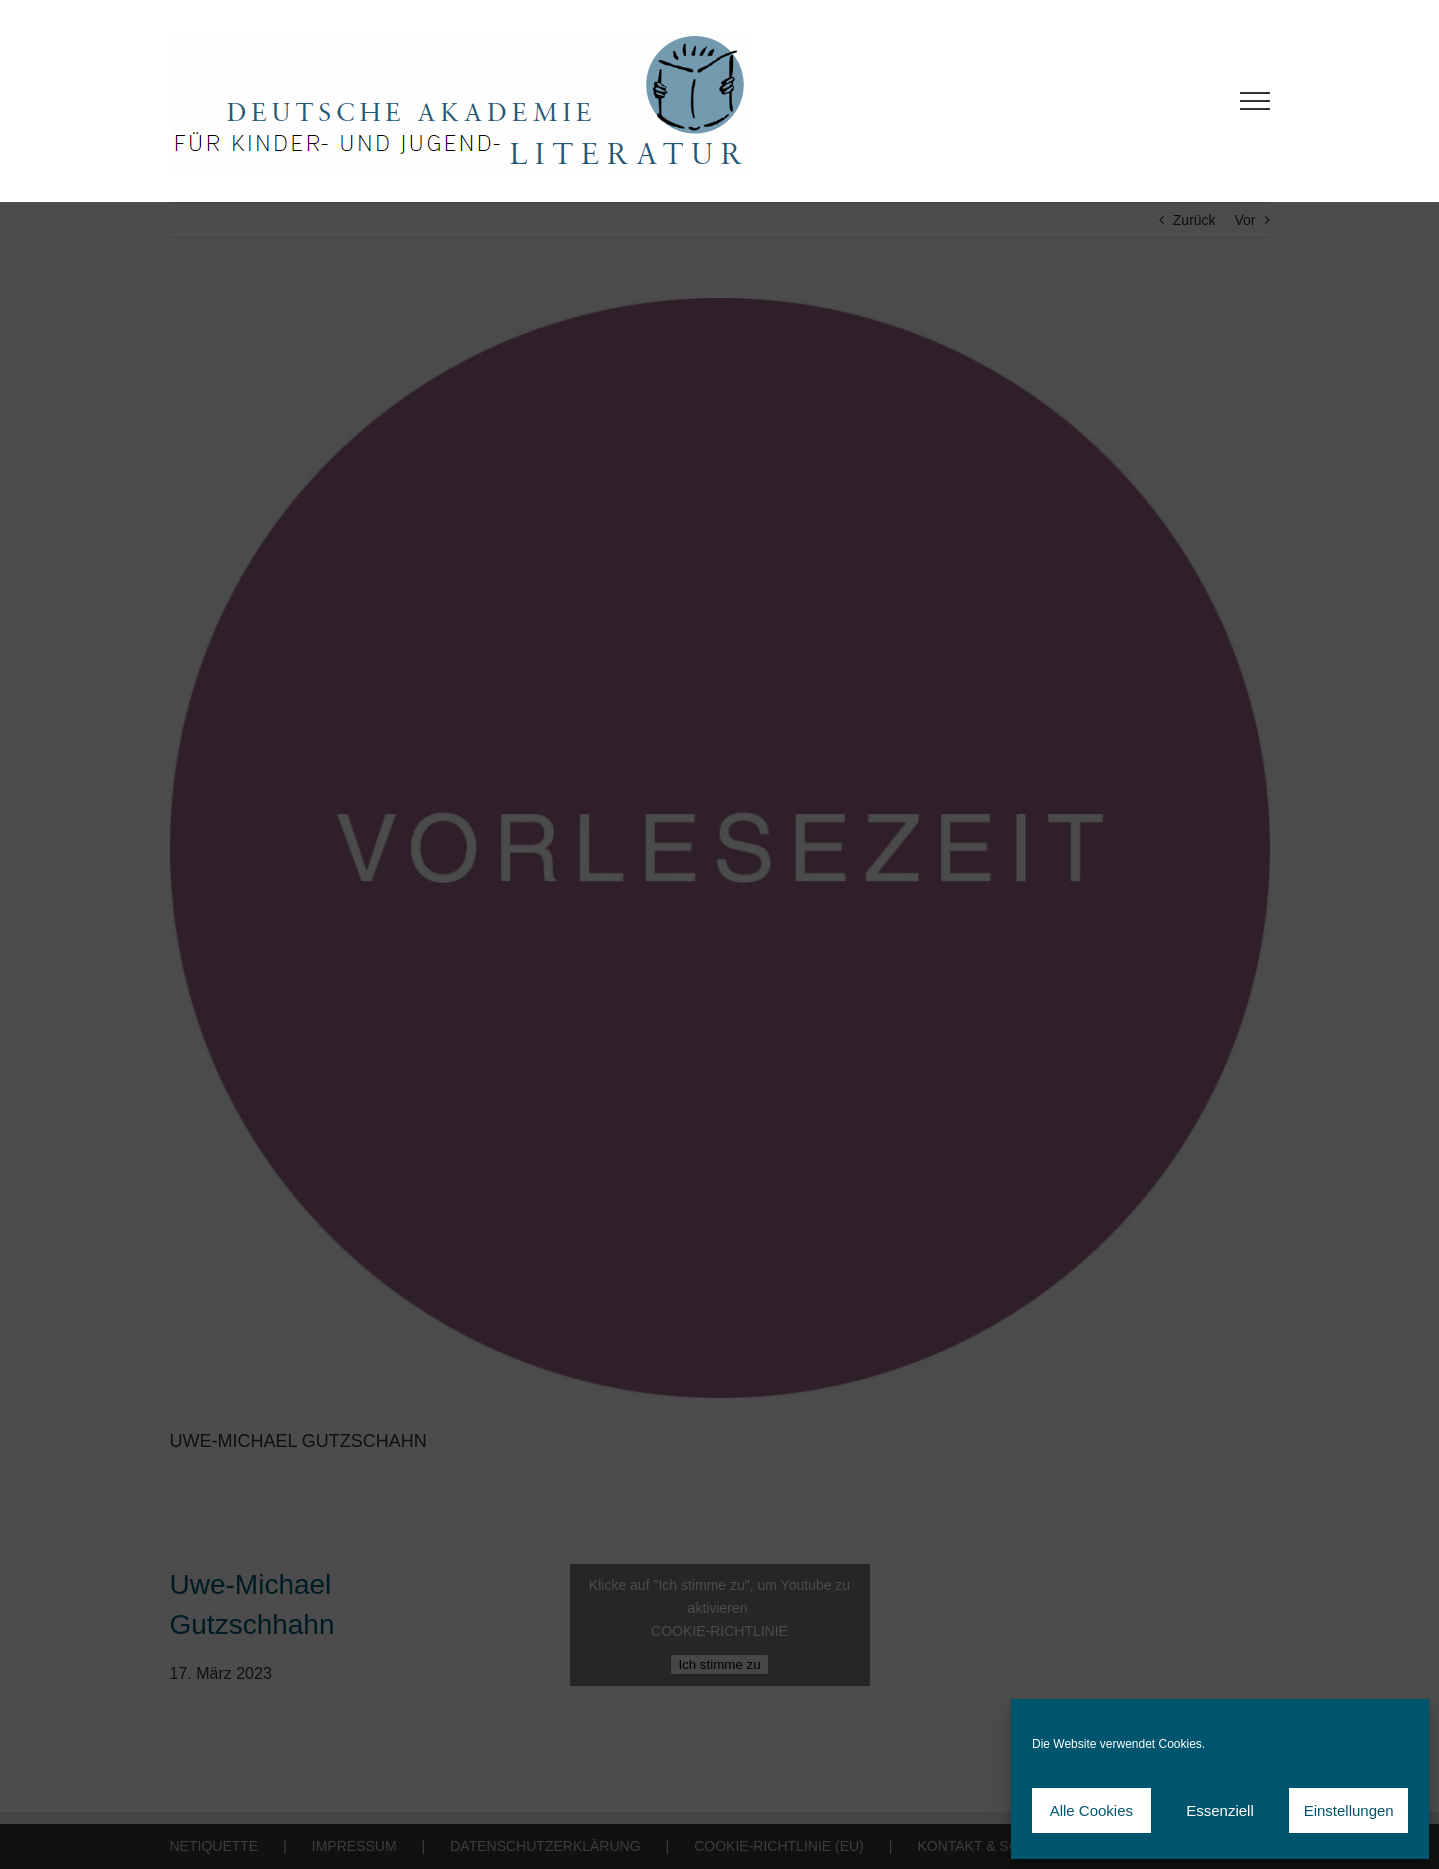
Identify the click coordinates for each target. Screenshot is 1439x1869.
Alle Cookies (1091, 1810)
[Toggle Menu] (1254, 101)
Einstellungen (1349, 1810)
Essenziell (1220, 1810)
